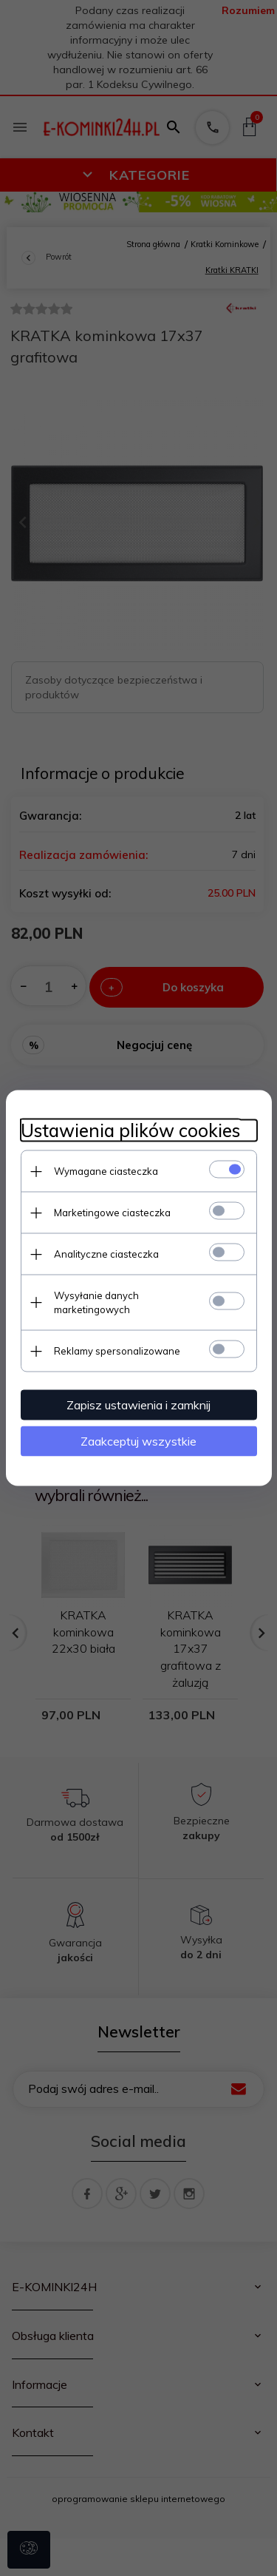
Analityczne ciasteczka (106, 1254)
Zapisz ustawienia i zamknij (138, 1404)
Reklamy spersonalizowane (117, 1351)
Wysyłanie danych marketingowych (96, 1302)
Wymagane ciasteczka (106, 1171)
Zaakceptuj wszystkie (138, 1441)
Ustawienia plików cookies (130, 1131)
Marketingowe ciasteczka (112, 1212)
